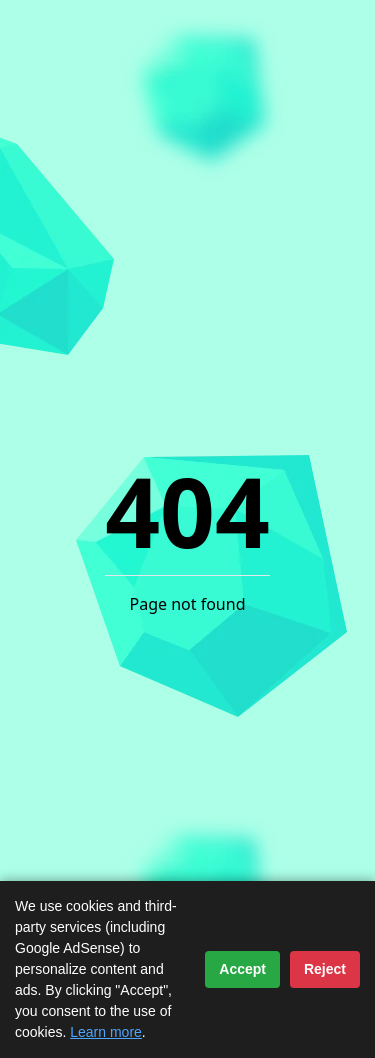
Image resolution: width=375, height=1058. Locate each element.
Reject (325, 969)
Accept (242, 969)
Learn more (106, 1032)
